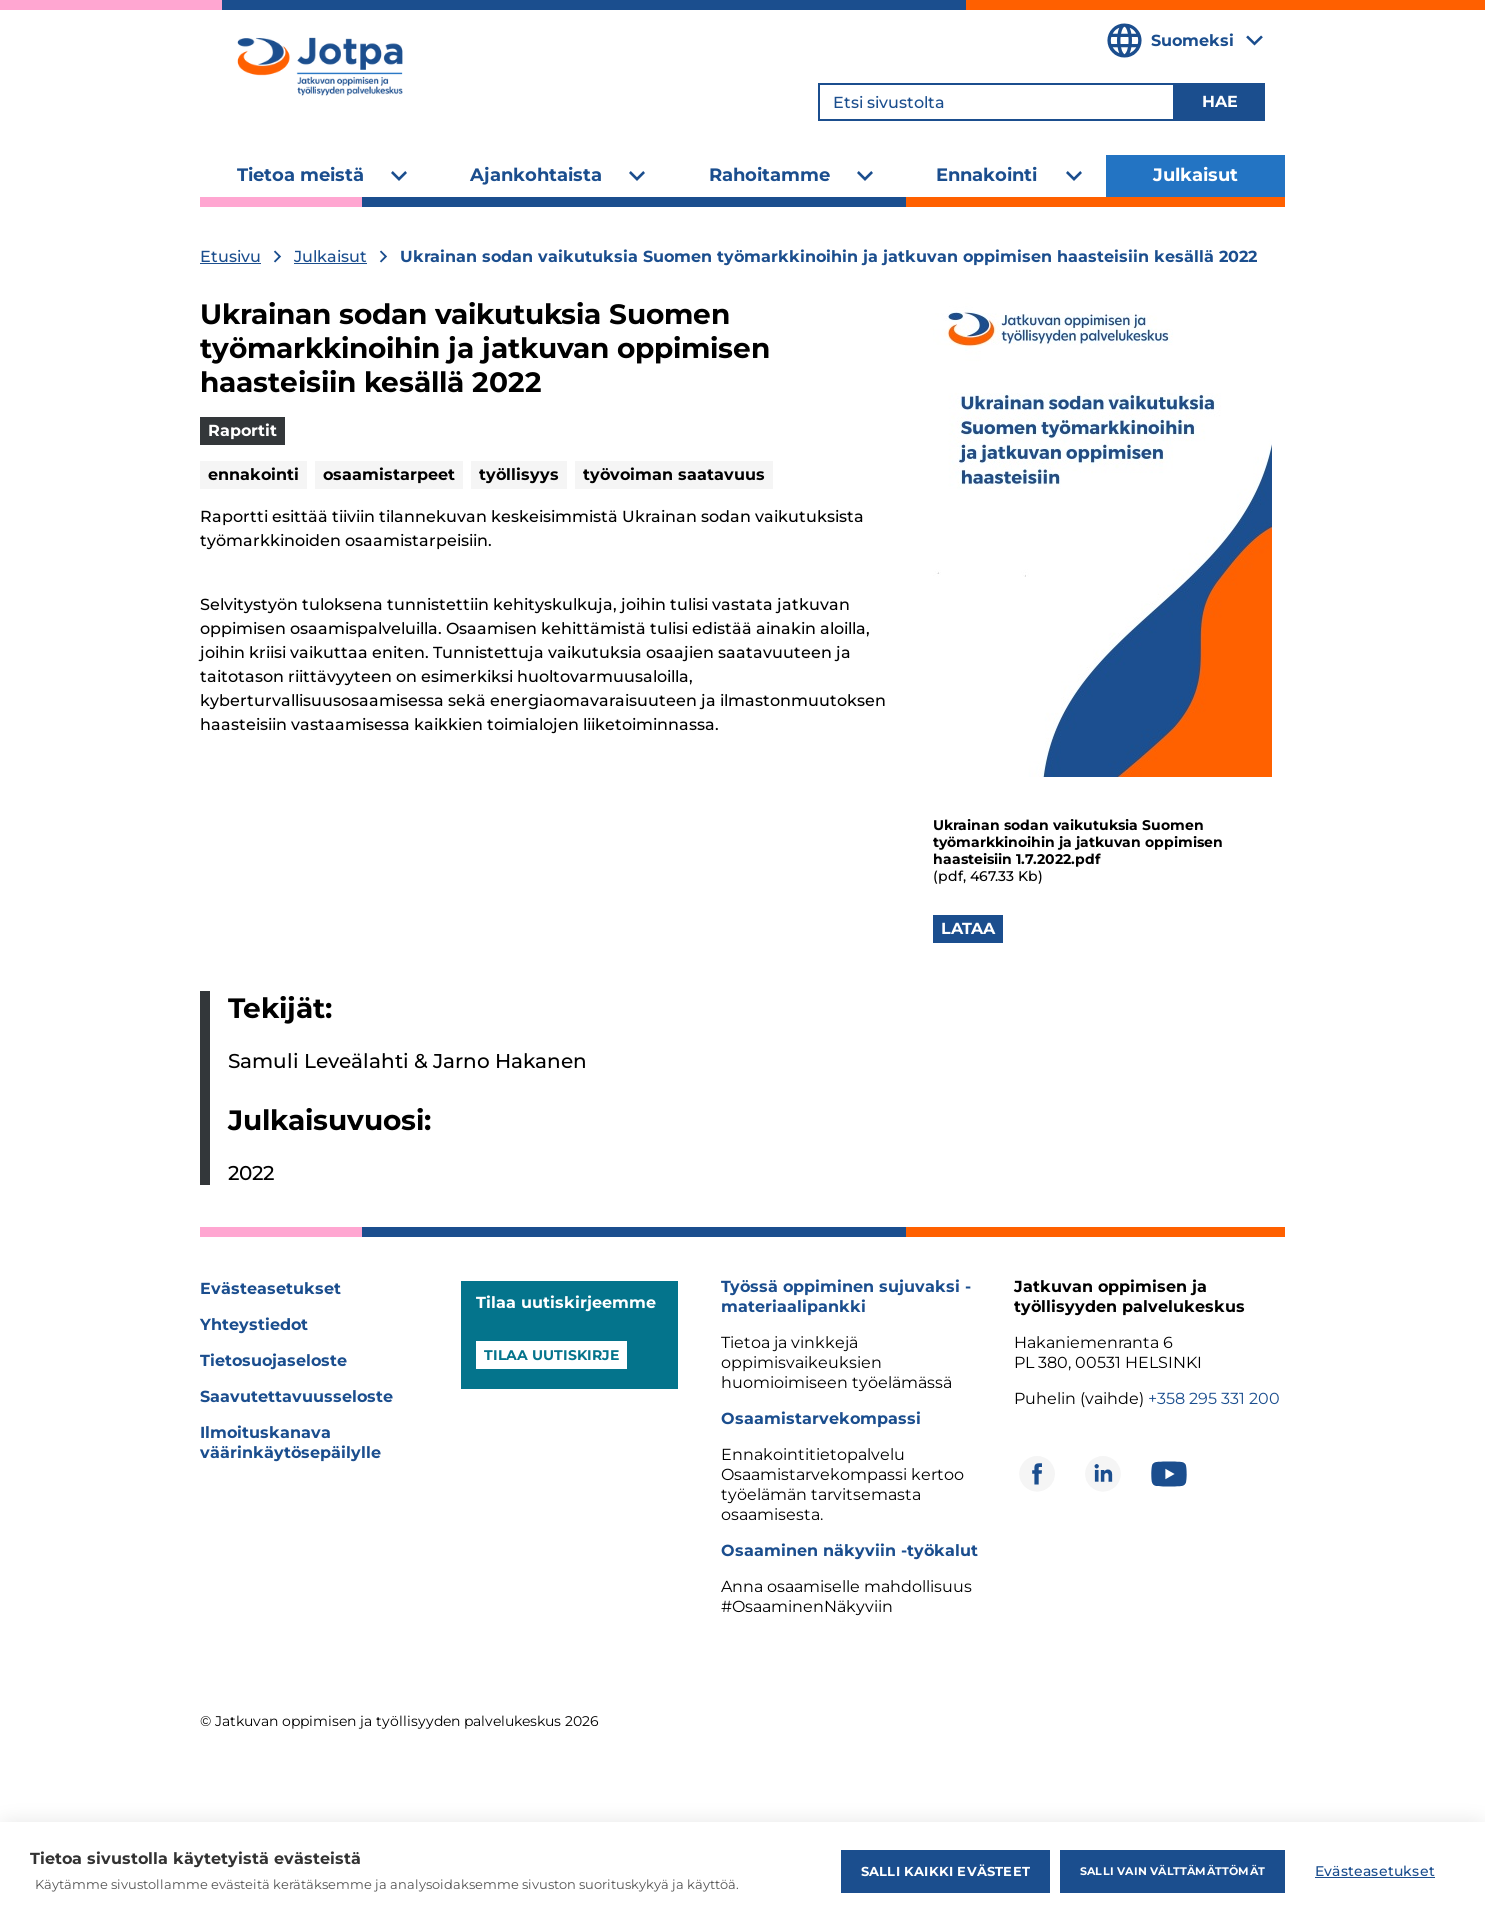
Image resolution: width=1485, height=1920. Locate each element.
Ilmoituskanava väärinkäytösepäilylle (290, 1442)
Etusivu (230, 256)
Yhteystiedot (254, 1324)
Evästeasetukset (270, 1288)
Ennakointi (986, 175)
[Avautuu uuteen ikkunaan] (1037, 1474)
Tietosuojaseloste (273, 1360)
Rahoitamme (769, 175)
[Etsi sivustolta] (996, 102)
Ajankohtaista (536, 175)
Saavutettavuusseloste (296, 1396)
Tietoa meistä (300, 175)
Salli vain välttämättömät (1172, 1871)
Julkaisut (1195, 175)
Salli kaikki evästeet (945, 1871)
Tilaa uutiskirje (551, 1355)
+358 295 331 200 (1214, 1398)
